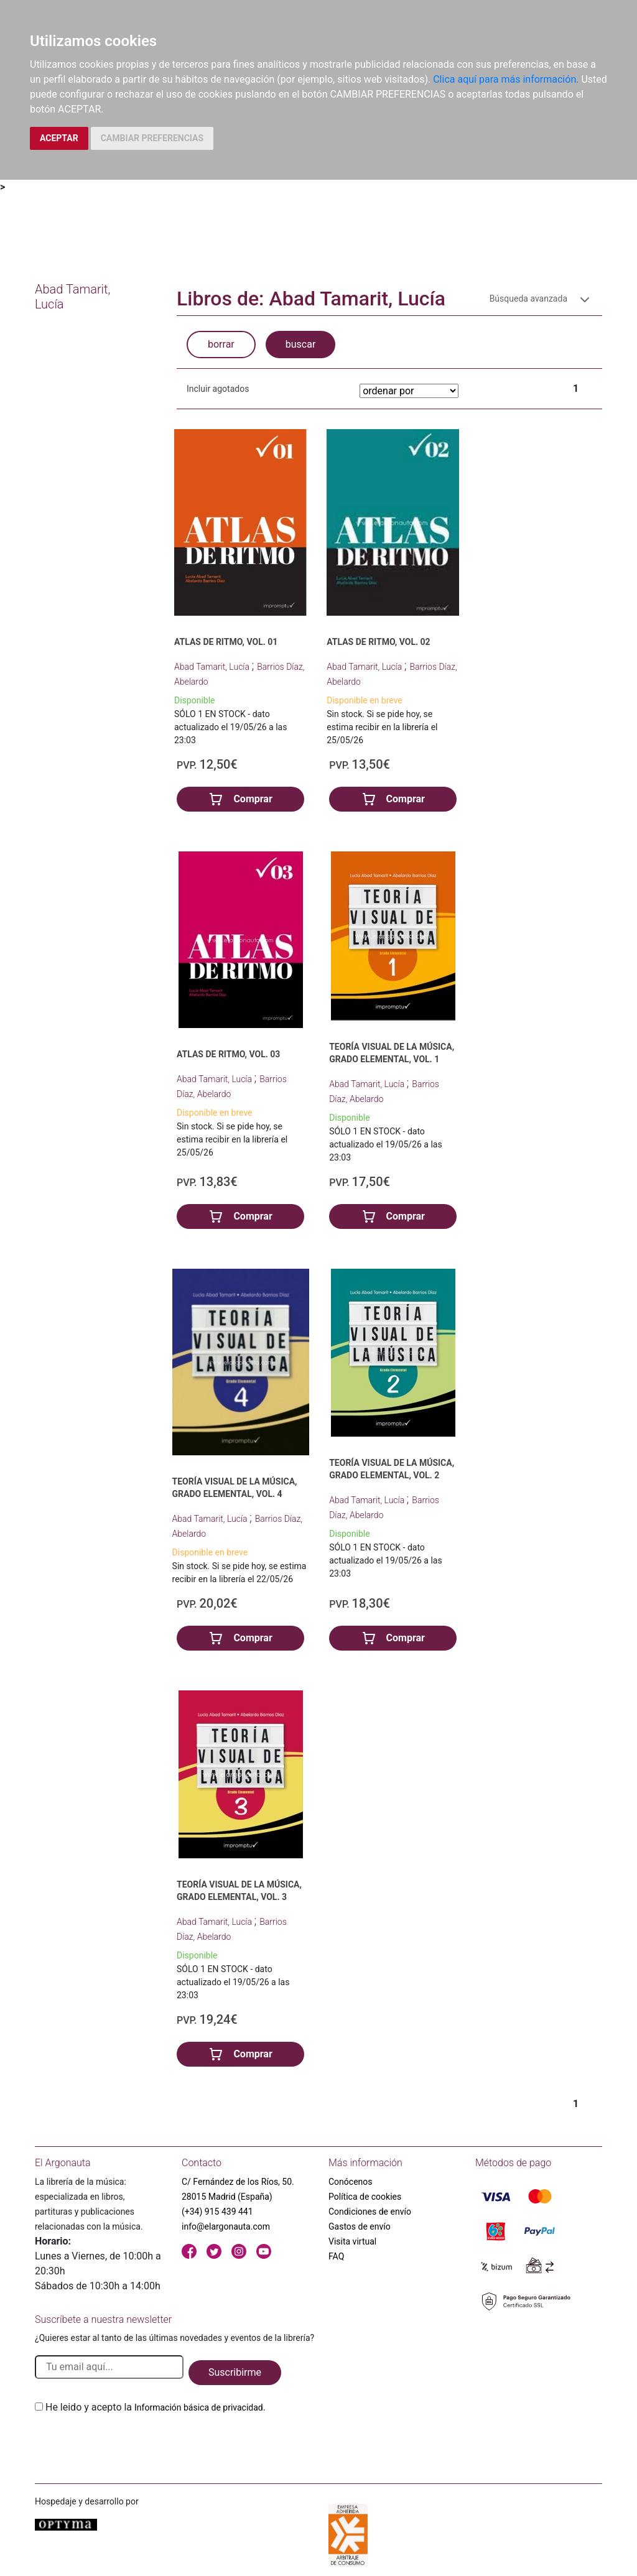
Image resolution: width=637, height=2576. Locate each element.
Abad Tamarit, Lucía (212, 667)
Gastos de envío (359, 2226)
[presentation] (129, 2444)
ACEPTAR (59, 138)
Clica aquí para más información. (506, 79)
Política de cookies (364, 2197)
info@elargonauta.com (226, 2226)
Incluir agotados (218, 389)
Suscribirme (234, 2372)
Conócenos (350, 2182)
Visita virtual (352, 2241)
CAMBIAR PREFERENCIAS (152, 138)
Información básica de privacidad (198, 2407)
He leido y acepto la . (155, 2407)
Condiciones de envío (369, 2212)
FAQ (336, 2256)
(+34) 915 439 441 (217, 2212)
